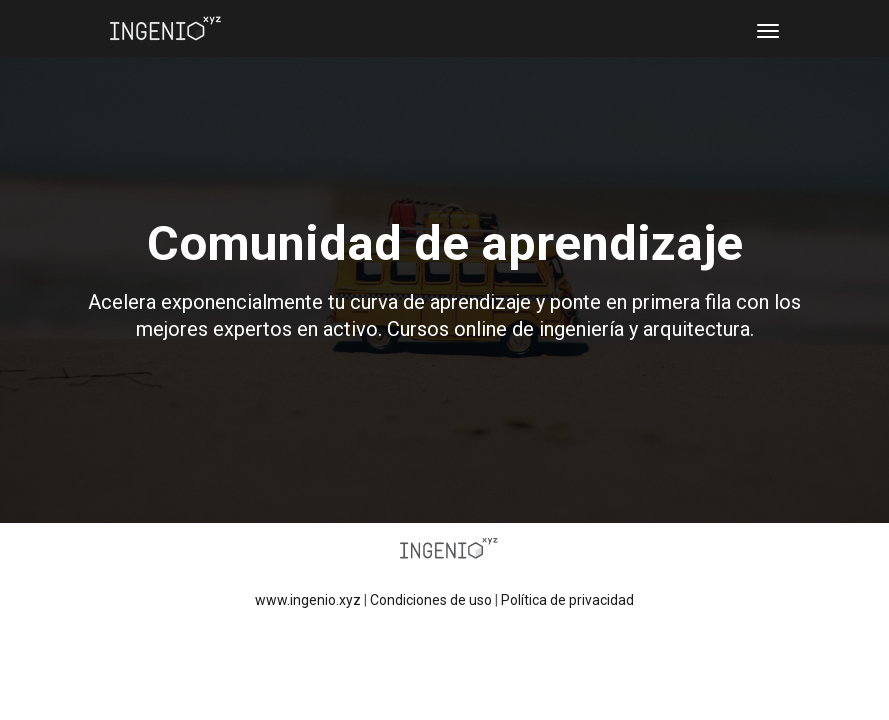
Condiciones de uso (431, 600)
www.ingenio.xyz (308, 600)
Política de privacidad (567, 600)
